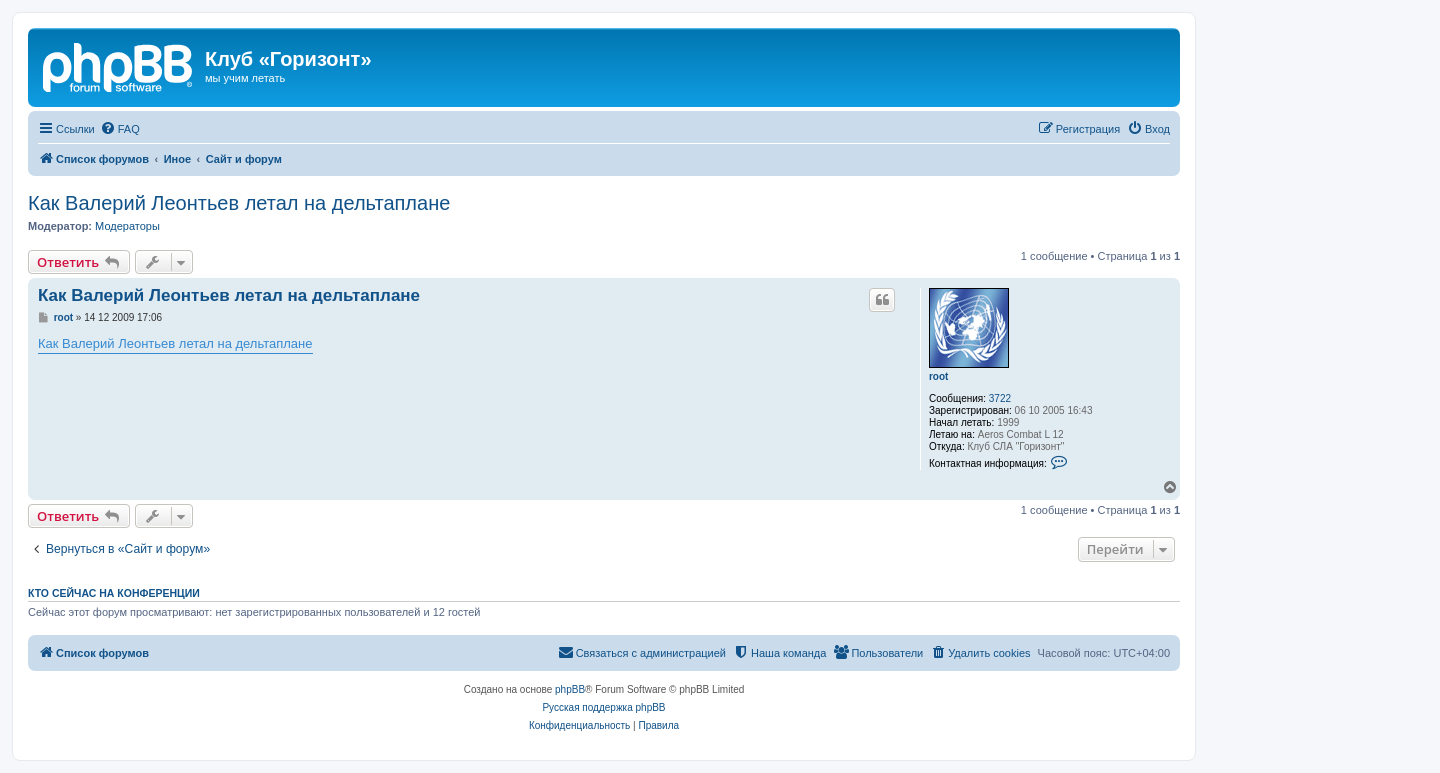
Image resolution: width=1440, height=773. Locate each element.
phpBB (570, 689)
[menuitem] (120, 129)
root (938, 376)
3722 (1000, 398)
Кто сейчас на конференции (114, 593)
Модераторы (127, 226)
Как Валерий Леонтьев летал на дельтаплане (239, 203)
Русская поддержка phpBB (603, 707)
